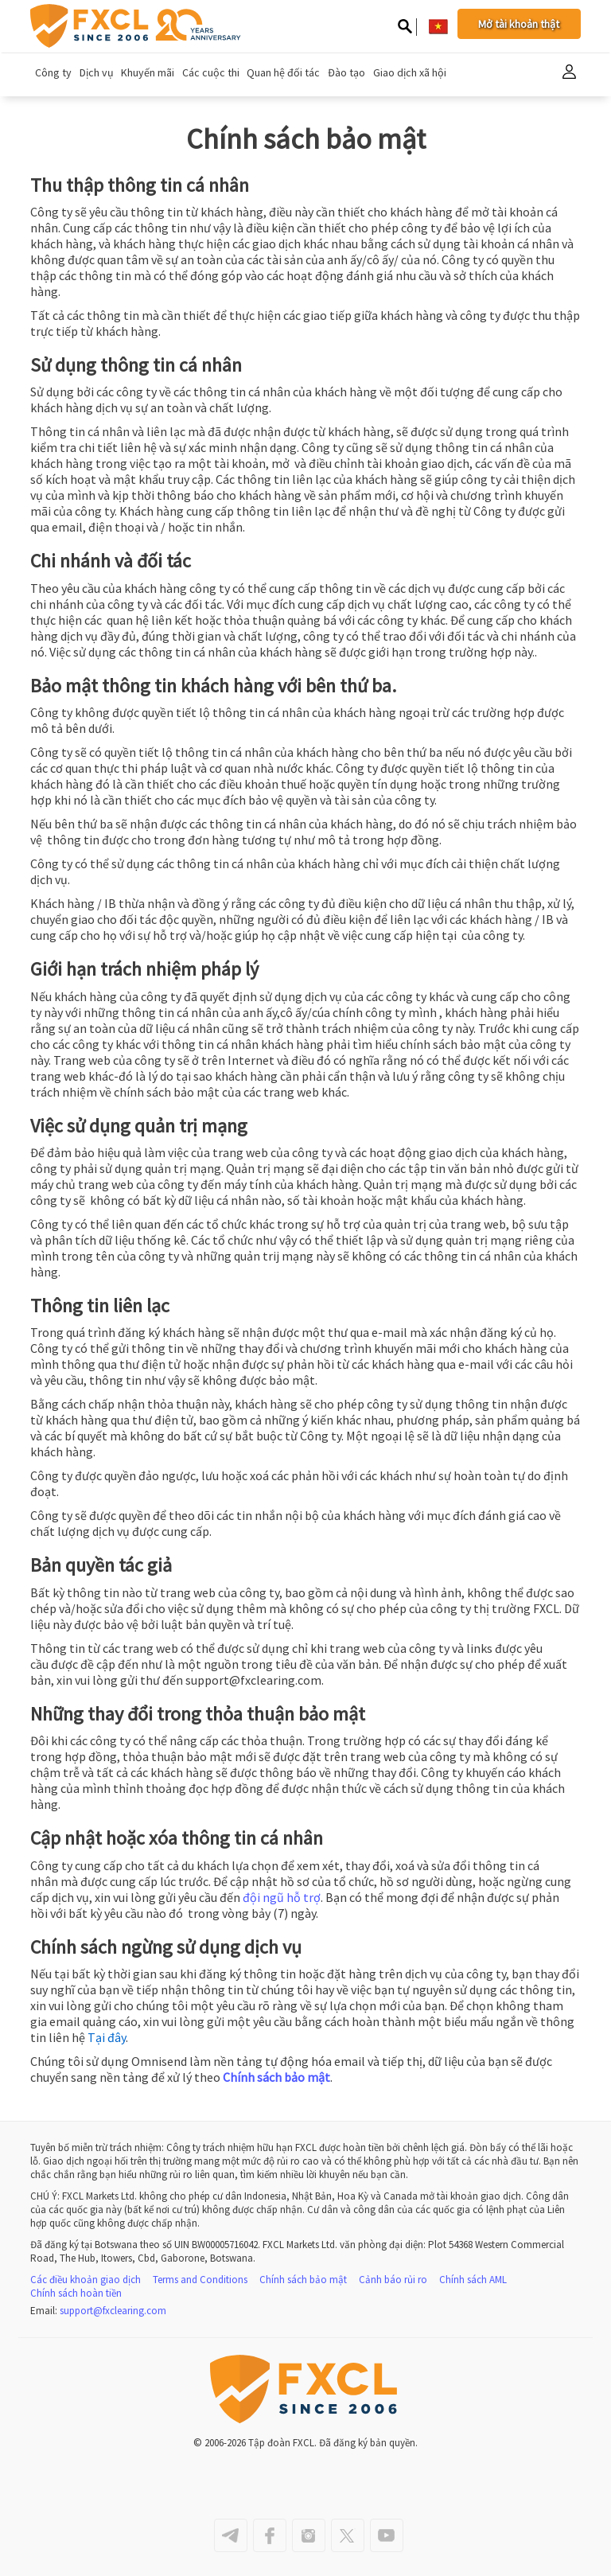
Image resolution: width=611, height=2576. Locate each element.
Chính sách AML (473, 2279)
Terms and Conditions (200, 2279)
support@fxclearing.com (113, 2310)
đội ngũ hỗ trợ (282, 1897)
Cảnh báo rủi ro (393, 2279)
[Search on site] (405, 28)
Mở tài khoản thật (518, 24)
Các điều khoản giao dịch (85, 2279)
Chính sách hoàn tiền (76, 2293)
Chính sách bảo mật (276, 2077)
